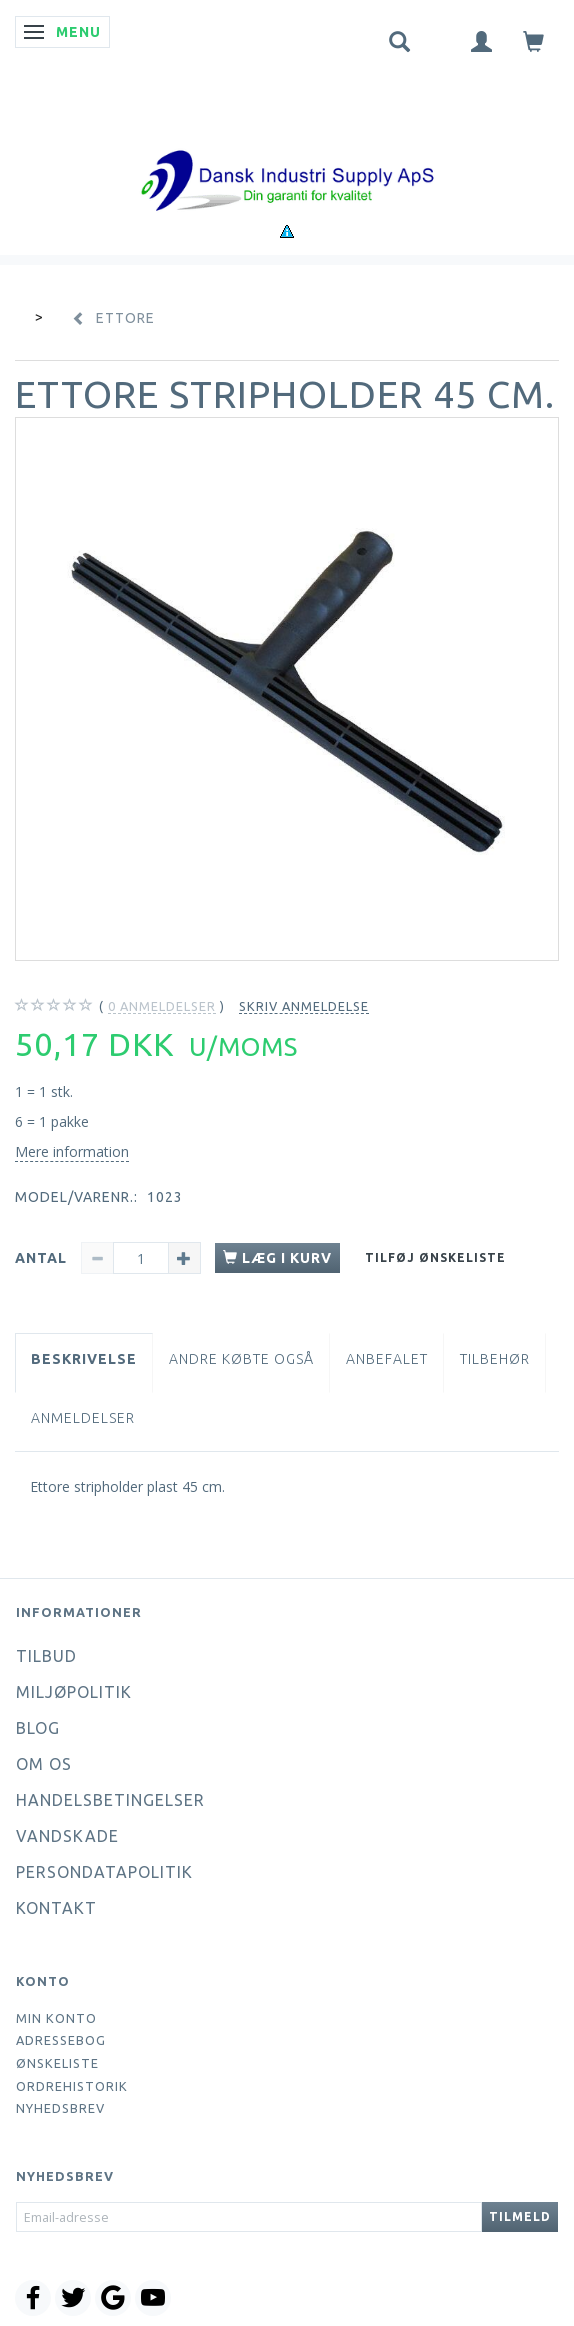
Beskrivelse (84, 1359)
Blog (38, 1728)
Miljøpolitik (74, 1692)
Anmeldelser (83, 1418)
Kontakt (56, 1908)
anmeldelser (162, 1006)
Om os (44, 1764)
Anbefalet (387, 1359)
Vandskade (67, 1836)
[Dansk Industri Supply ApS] (287, 150)
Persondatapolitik (104, 1872)
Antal (43, 1258)
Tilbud (46, 1656)
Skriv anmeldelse (304, 1006)
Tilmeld (520, 2216)
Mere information (72, 1151)
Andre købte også (241, 1359)
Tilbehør (495, 1359)
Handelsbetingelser (110, 1800)
